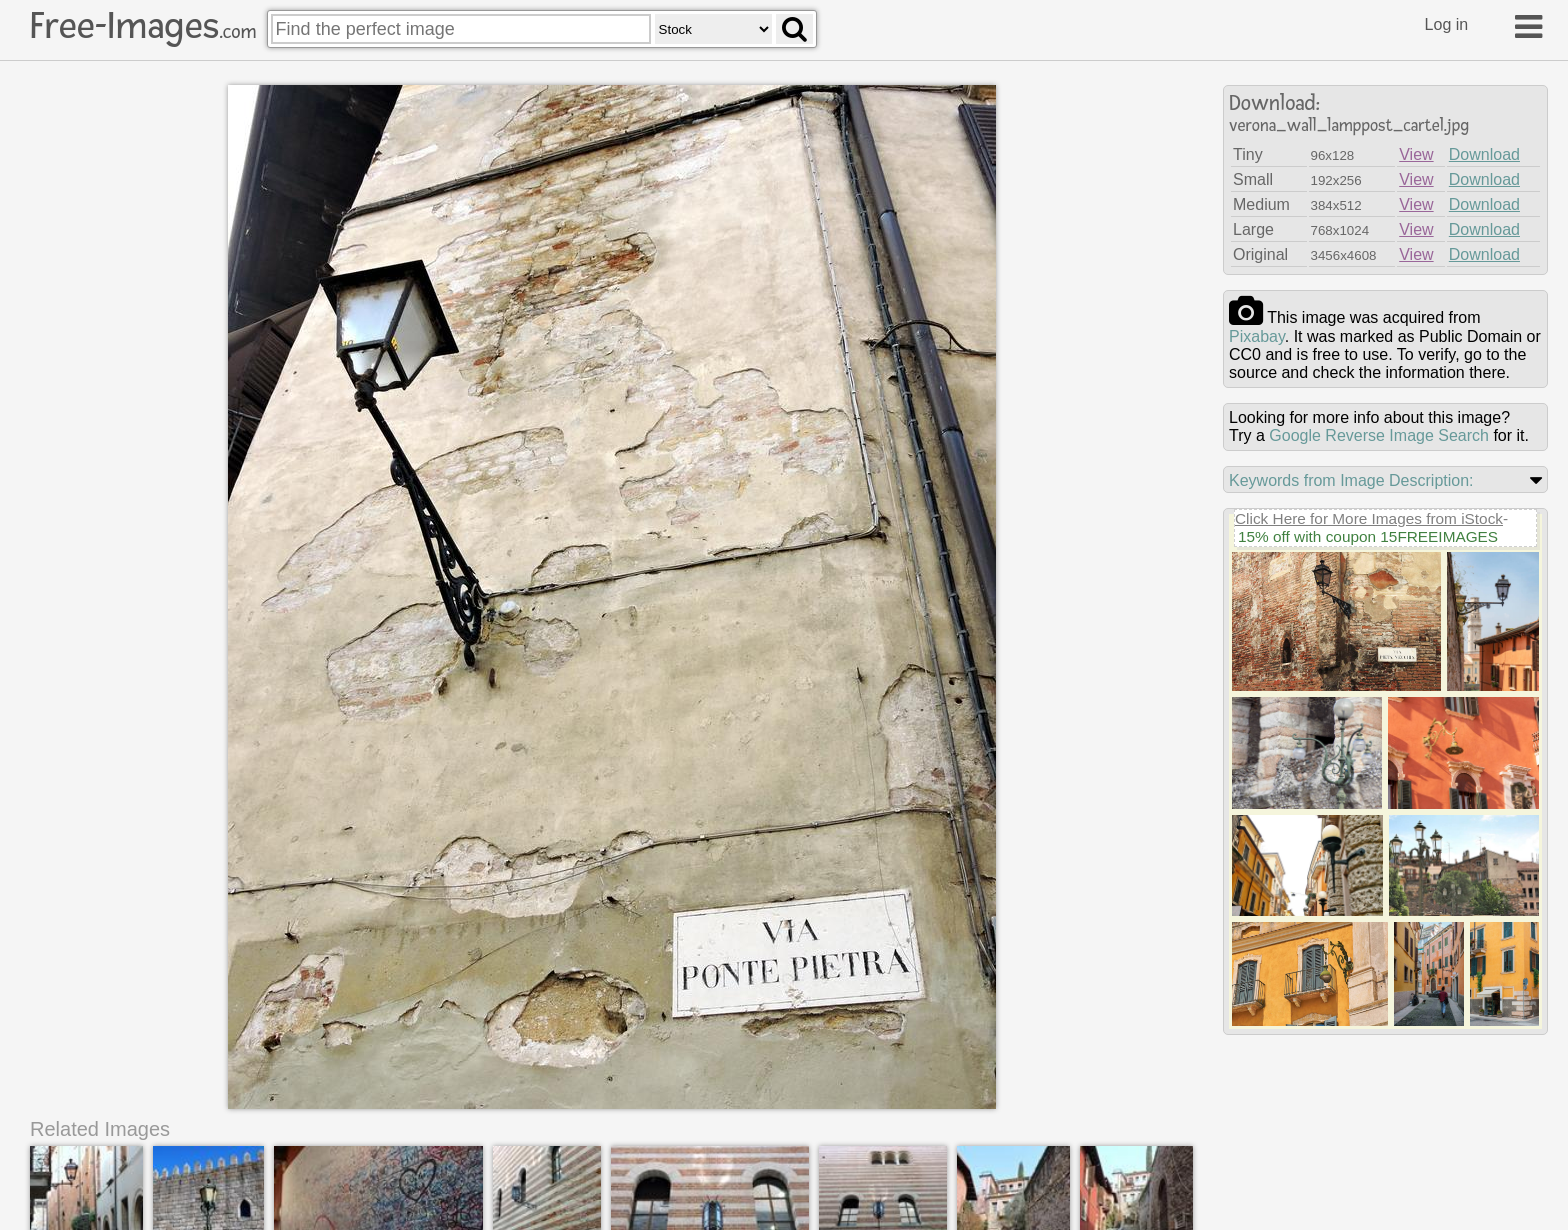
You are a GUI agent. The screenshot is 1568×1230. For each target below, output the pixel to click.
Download (1484, 154)
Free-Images (143, 26)
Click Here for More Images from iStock (1369, 518)
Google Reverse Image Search (1379, 435)
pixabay (1257, 336)
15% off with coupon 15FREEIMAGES (1368, 536)
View (1416, 154)
